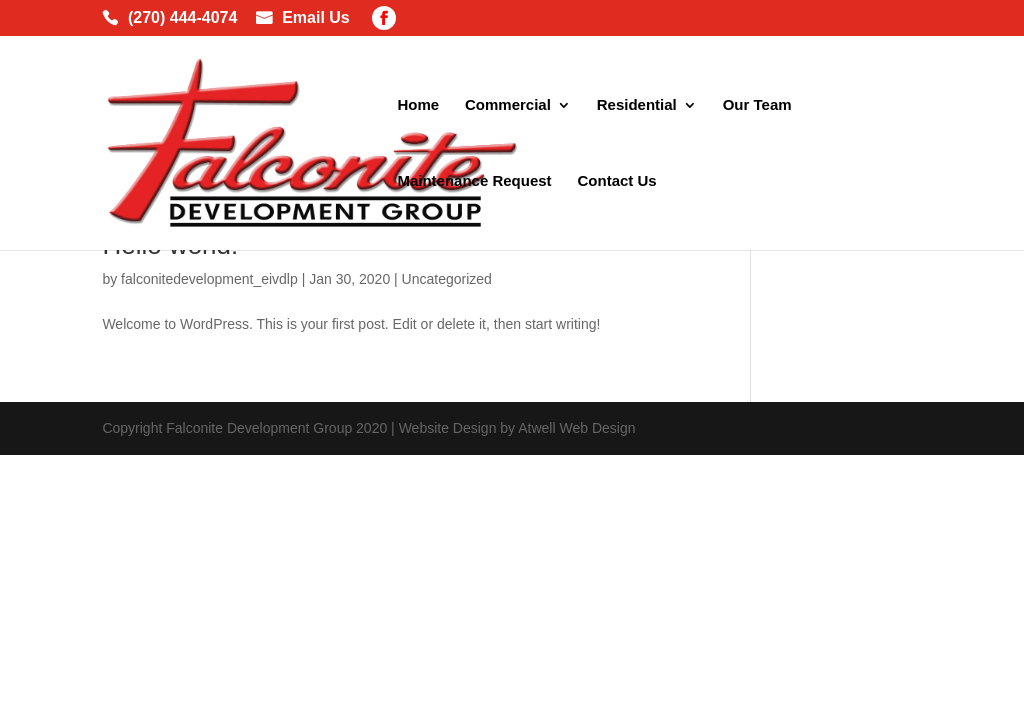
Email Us (316, 19)
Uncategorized (447, 279)
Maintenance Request (474, 181)
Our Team (757, 105)
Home (418, 105)
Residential (637, 105)
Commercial (508, 105)
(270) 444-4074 (182, 19)
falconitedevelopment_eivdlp (209, 279)
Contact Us (617, 181)
